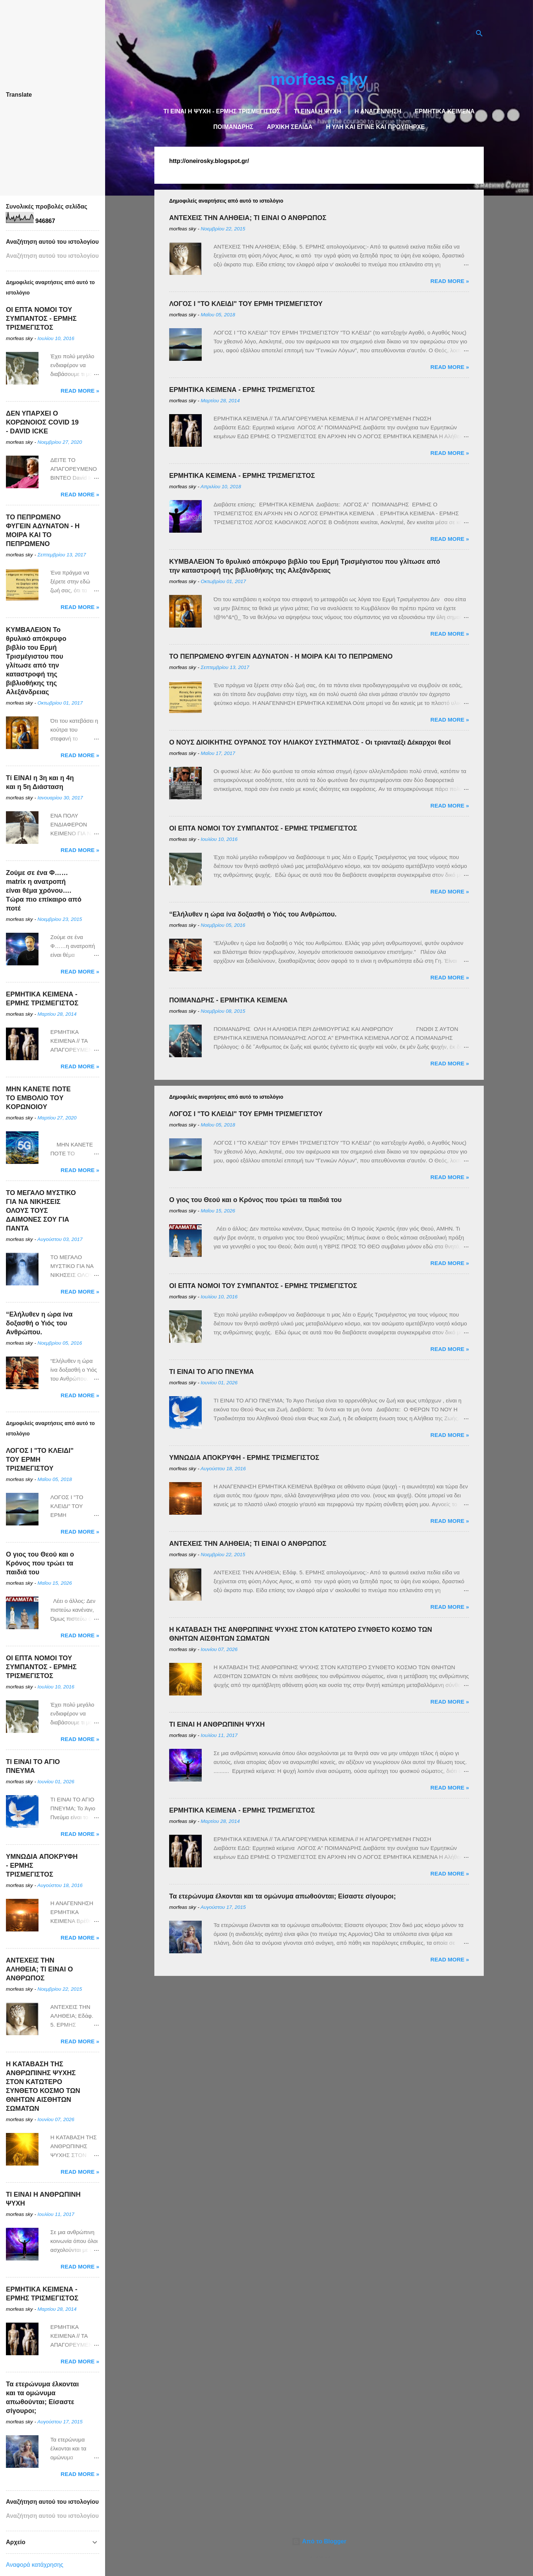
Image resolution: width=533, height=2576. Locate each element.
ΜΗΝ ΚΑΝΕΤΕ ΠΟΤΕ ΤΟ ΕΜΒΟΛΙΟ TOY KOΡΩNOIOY (38, 1098)
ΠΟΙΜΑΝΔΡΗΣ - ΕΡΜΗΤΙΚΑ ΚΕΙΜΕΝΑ (228, 1000)
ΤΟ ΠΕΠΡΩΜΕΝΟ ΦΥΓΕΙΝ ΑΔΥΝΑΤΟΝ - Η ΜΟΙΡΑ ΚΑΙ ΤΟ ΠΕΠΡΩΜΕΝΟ (281, 656)
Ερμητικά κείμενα (445, 111)
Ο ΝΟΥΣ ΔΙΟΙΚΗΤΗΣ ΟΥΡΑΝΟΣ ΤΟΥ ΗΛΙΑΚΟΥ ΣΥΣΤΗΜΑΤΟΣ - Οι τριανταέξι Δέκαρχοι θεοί (310, 742)
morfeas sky (319, 79)
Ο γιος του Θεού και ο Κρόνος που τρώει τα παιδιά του (255, 1200)
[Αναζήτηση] (479, 34)
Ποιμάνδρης (233, 127)
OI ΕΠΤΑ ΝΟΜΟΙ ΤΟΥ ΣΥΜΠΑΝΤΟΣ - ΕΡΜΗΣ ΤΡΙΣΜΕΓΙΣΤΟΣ (263, 828)
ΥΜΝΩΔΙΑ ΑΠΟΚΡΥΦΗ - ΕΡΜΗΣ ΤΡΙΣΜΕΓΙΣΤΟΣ (244, 1457)
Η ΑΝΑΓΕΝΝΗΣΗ (378, 111)
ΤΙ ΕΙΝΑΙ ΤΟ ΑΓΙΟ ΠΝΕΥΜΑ (211, 1371)
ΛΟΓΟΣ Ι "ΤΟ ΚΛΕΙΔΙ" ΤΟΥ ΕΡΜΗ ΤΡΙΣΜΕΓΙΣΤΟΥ (246, 303)
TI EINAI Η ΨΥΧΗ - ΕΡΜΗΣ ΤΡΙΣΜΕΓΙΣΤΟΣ (222, 111)
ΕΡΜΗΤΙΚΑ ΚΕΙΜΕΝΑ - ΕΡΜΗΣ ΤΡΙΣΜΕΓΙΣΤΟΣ (242, 389)
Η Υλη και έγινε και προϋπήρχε (375, 127)
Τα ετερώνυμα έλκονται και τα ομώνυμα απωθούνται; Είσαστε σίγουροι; (282, 1896)
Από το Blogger (319, 2541)
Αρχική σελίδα (289, 127)
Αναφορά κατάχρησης (34, 2565)
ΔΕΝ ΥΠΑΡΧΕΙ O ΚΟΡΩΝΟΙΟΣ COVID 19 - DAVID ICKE (42, 422)
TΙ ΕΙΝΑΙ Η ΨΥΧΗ (317, 111)
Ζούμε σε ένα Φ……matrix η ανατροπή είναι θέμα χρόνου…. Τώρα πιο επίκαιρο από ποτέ (43, 890)
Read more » (449, 281)
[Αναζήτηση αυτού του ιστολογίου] (52, 256)
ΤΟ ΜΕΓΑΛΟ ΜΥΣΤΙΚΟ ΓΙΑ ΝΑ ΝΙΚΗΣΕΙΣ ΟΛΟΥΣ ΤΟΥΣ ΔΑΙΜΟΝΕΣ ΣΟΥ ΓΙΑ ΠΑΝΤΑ (41, 1210)
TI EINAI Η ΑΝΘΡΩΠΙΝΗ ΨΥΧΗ (217, 1724)
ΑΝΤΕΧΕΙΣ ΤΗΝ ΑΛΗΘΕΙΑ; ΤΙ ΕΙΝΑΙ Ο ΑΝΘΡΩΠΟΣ (247, 218)
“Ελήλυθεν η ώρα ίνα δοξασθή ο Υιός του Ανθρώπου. (252, 914)
